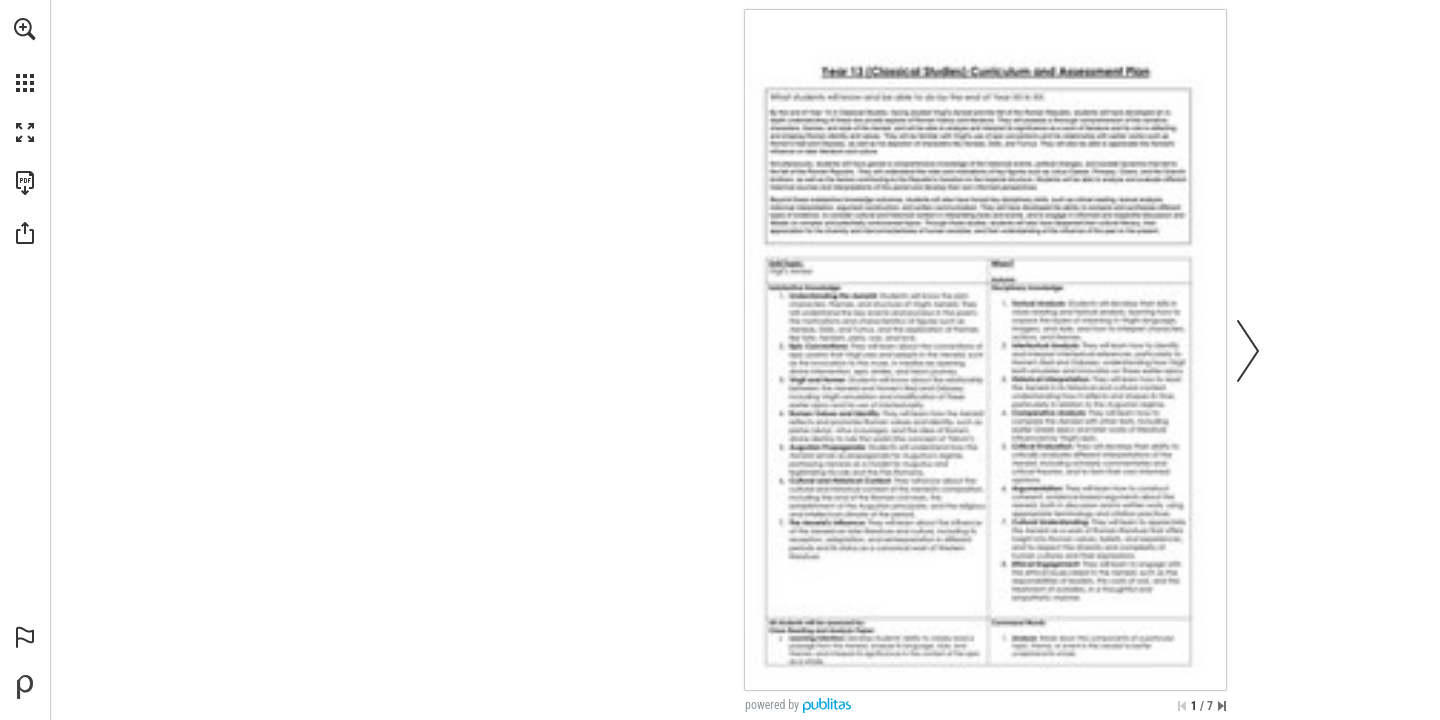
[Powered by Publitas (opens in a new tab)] (25, 687)
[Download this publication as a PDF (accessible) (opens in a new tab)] (25, 183)
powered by (772, 705)
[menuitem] (25, 55)
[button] (25, 29)
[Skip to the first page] (1182, 706)
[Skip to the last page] (1222, 706)
